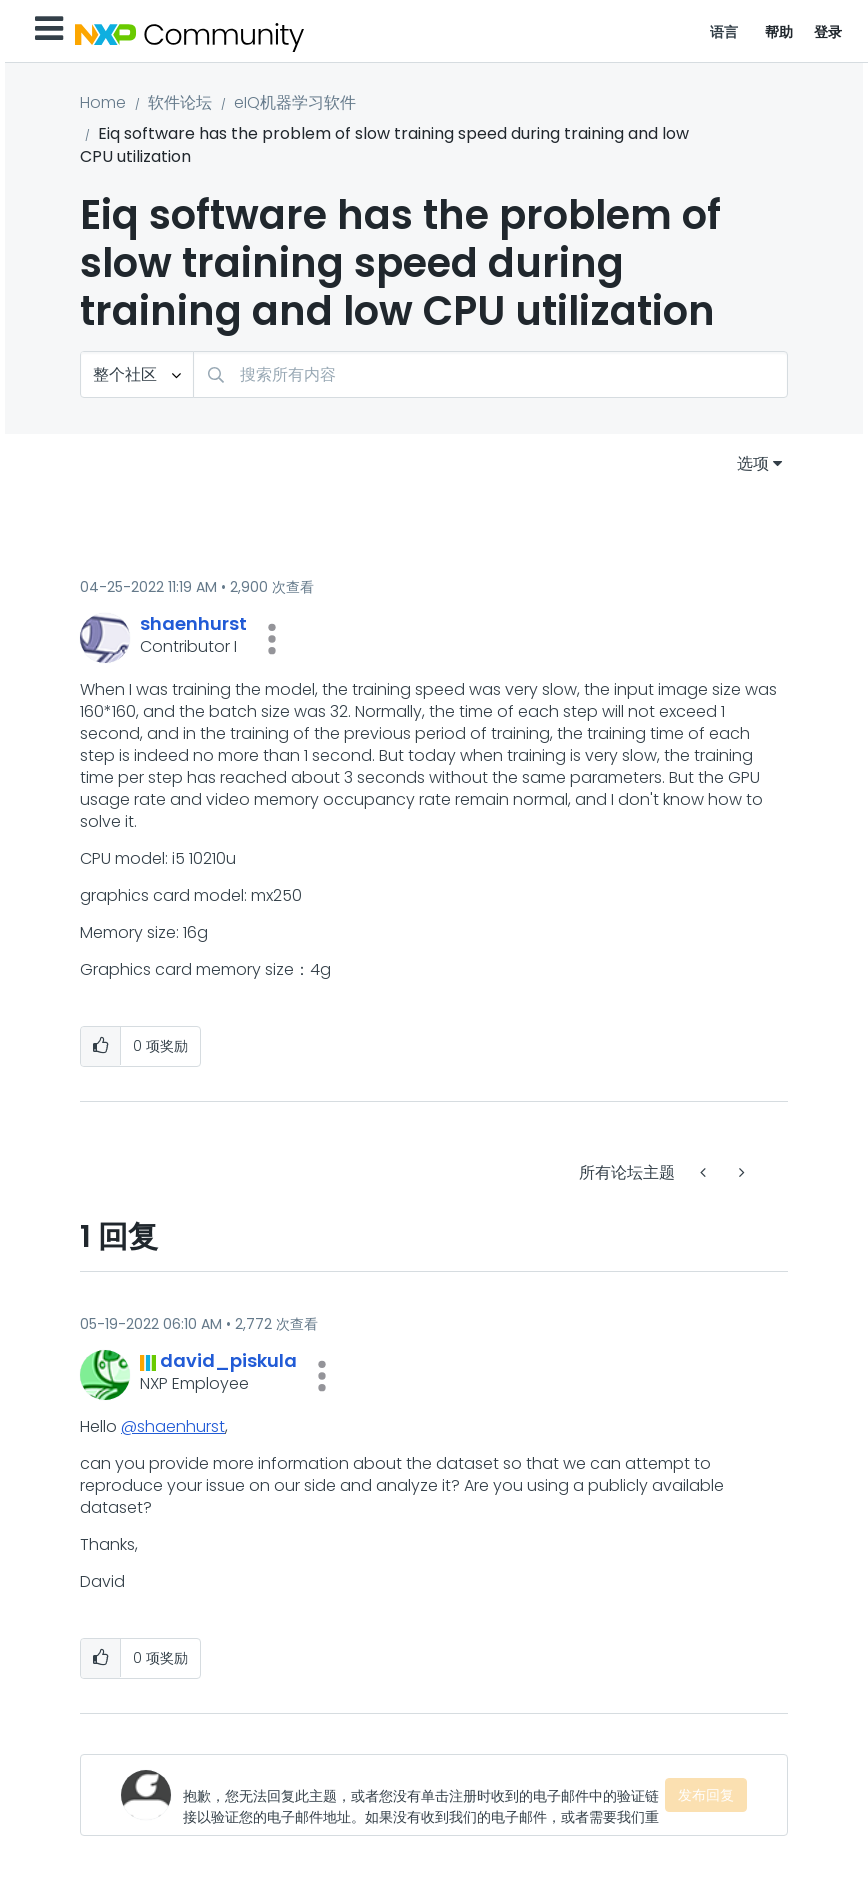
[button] (272, 639)
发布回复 (706, 1795)
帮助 (779, 32)
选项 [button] (753, 463)
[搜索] (490, 374)
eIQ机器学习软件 (295, 102)
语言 (724, 32)
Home (103, 102)
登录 (828, 32)
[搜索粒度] (137, 374)
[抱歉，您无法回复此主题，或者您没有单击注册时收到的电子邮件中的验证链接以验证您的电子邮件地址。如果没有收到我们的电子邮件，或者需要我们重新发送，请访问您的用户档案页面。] (424, 1795)
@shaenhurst (173, 1426)
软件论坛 (180, 102)
